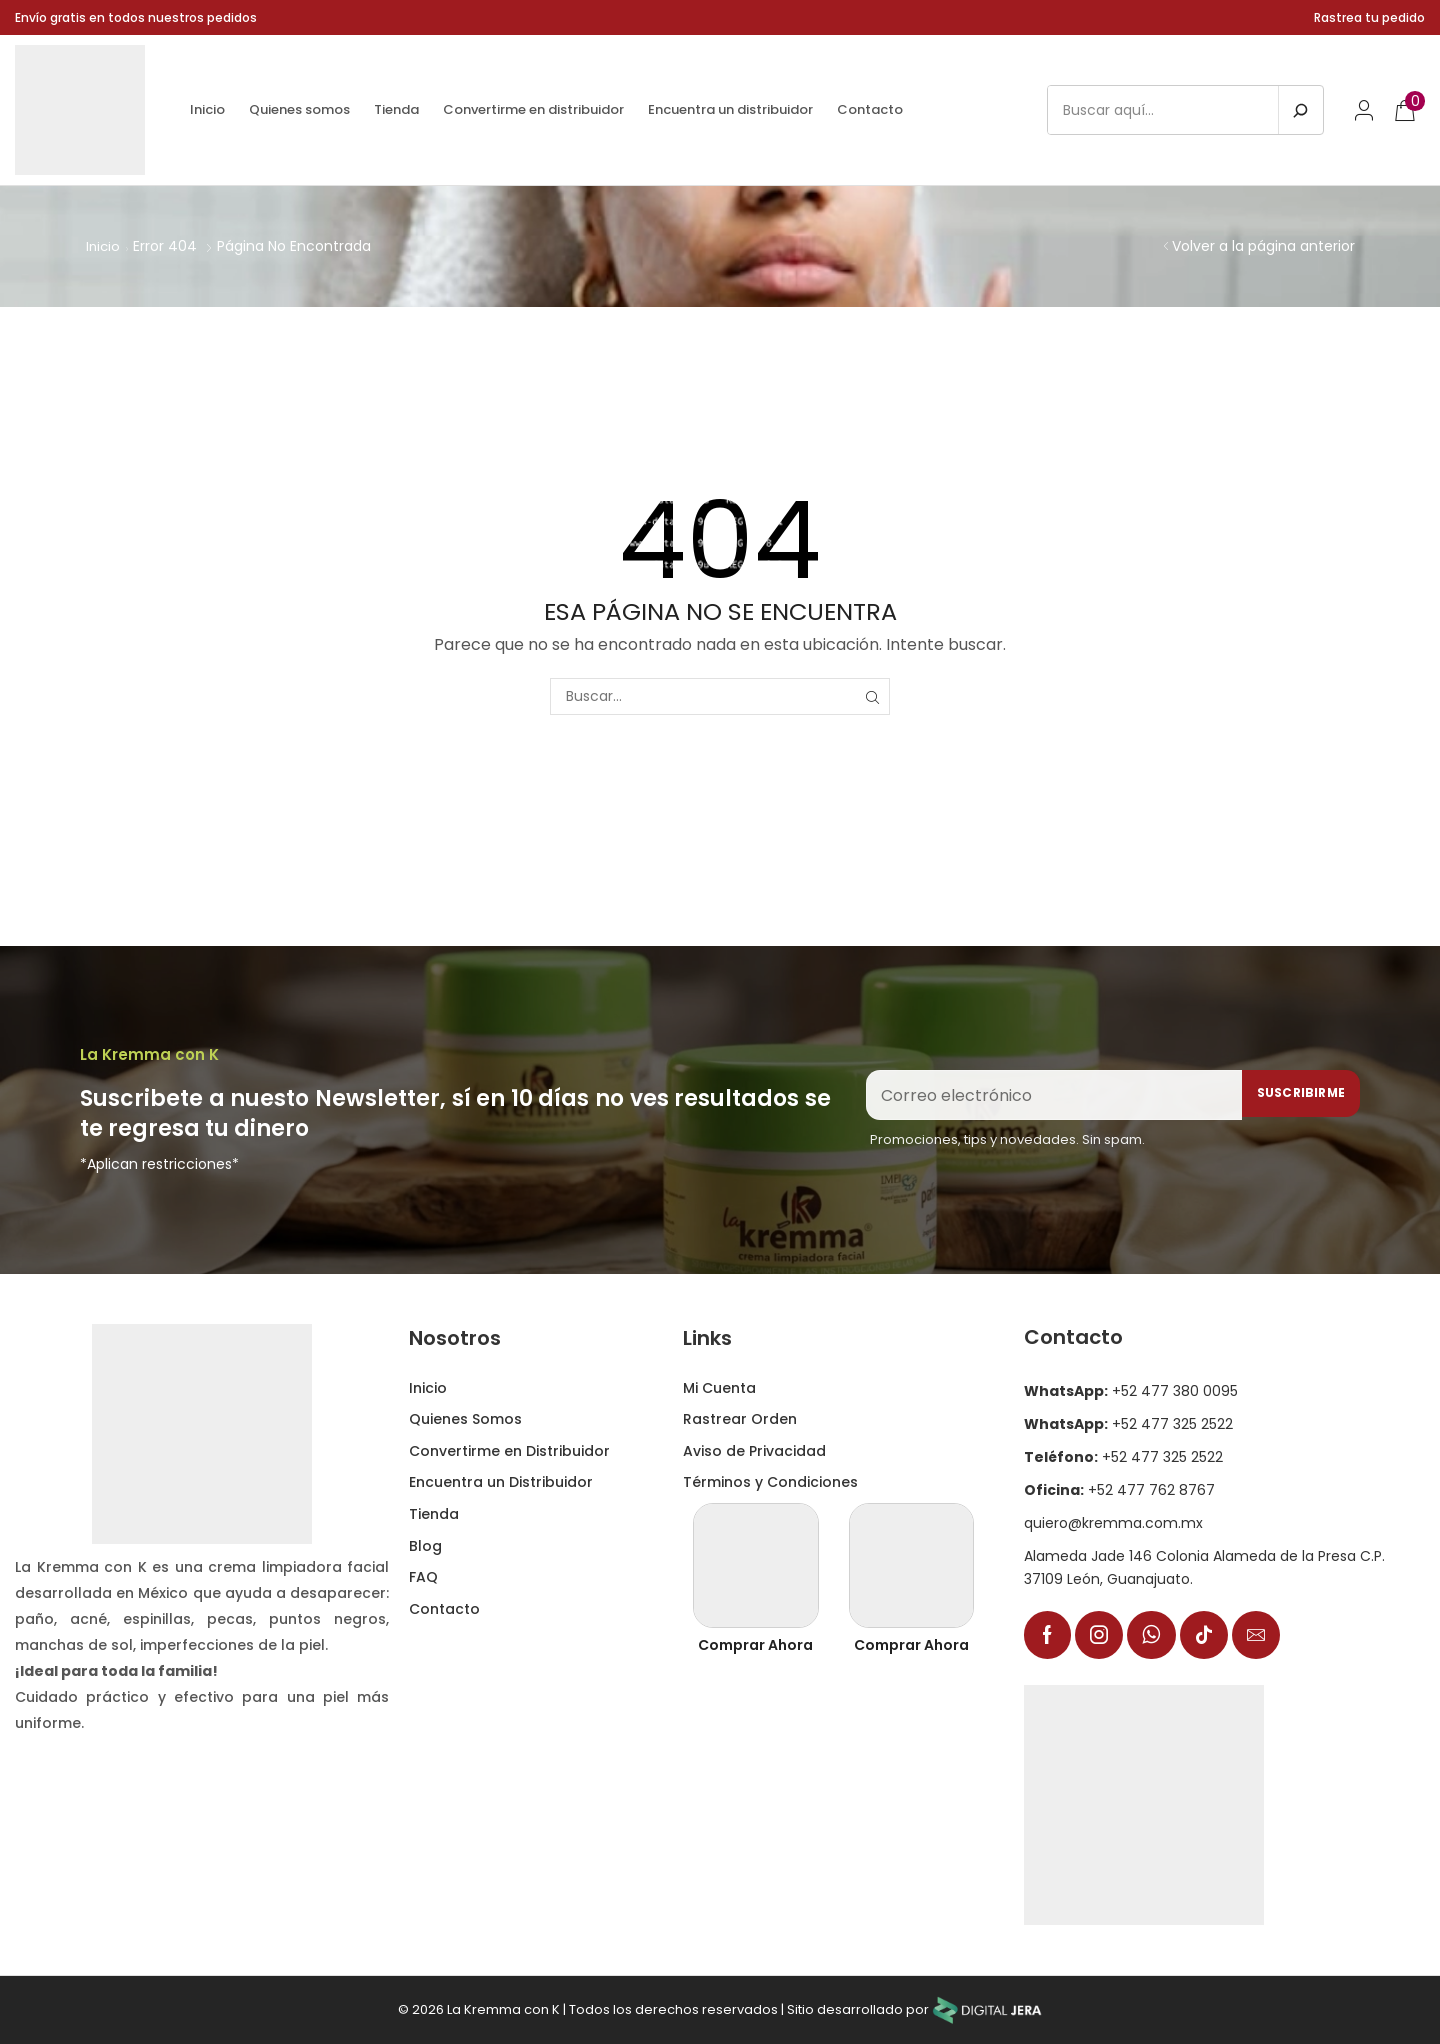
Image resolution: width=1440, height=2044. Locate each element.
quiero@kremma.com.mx (1113, 1522)
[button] (1364, 110)
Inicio (104, 246)
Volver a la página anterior (1263, 246)
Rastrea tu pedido (1369, 17)
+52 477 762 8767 (1119, 1489)
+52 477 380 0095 (1131, 1390)
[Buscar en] (1300, 110)
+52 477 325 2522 (1128, 1423)
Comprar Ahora (755, 1644)
